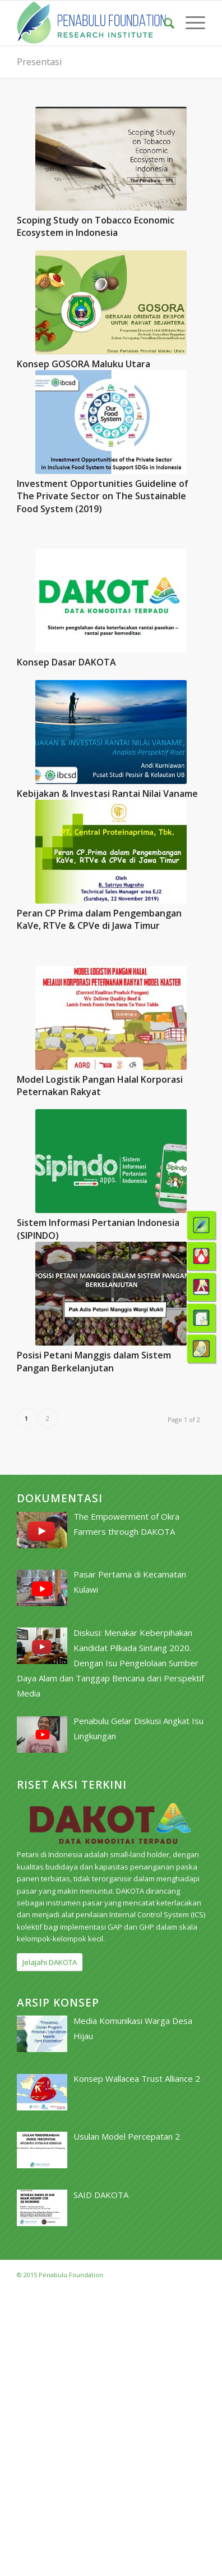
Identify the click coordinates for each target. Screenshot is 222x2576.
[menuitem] (163, 23)
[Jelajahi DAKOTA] (49, 1962)
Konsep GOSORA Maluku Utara (83, 364)
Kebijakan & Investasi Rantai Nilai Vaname (107, 793)
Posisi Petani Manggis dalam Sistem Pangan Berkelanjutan (94, 1361)
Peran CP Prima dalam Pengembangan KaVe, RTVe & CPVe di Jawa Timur (99, 919)
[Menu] (189, 23)
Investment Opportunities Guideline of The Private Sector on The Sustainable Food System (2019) (102, 496)
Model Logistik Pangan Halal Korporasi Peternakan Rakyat (100, 1085)
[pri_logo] (92, 23)
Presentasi (39, 62)
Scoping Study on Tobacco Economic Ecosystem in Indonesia (95, 226)
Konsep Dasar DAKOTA (66, 662)
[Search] (163, 23)
